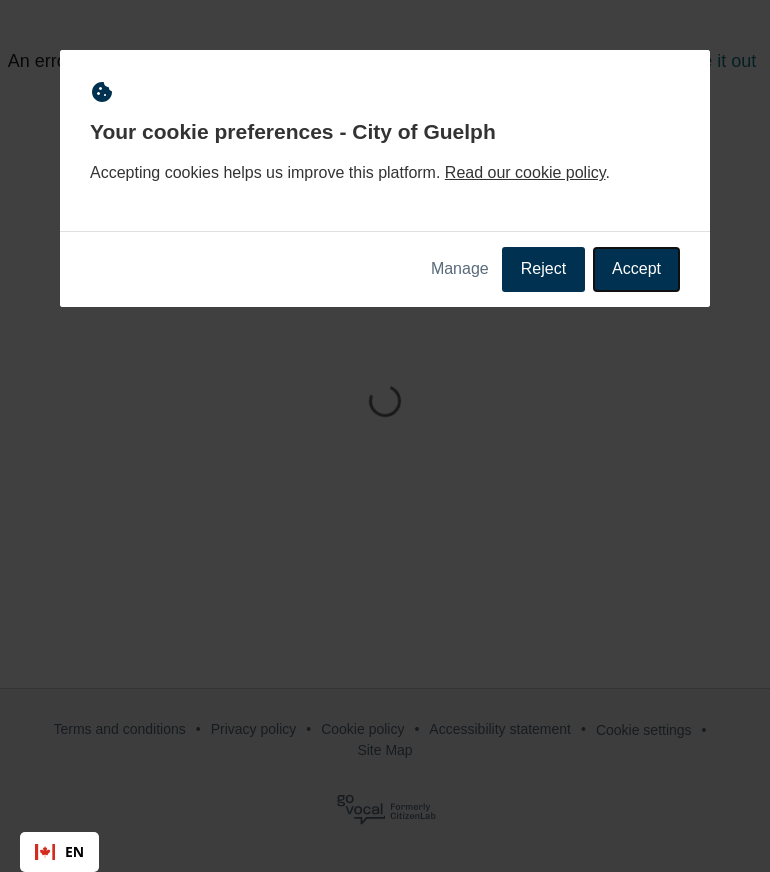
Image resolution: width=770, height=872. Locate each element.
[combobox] (59, 852)
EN (59, 851)
